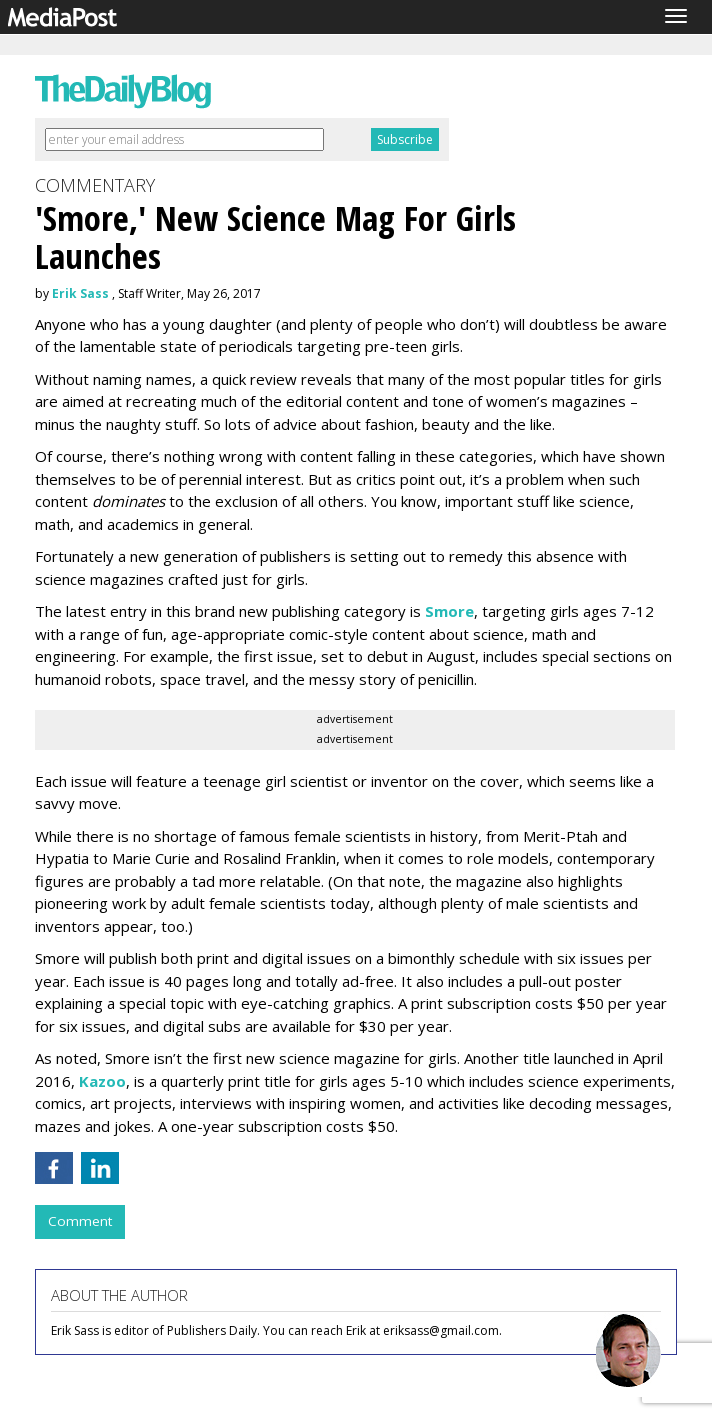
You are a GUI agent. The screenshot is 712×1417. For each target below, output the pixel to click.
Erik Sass (80, 293)
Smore (449, 611)
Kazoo (102, 1081)
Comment (80, 1221)
